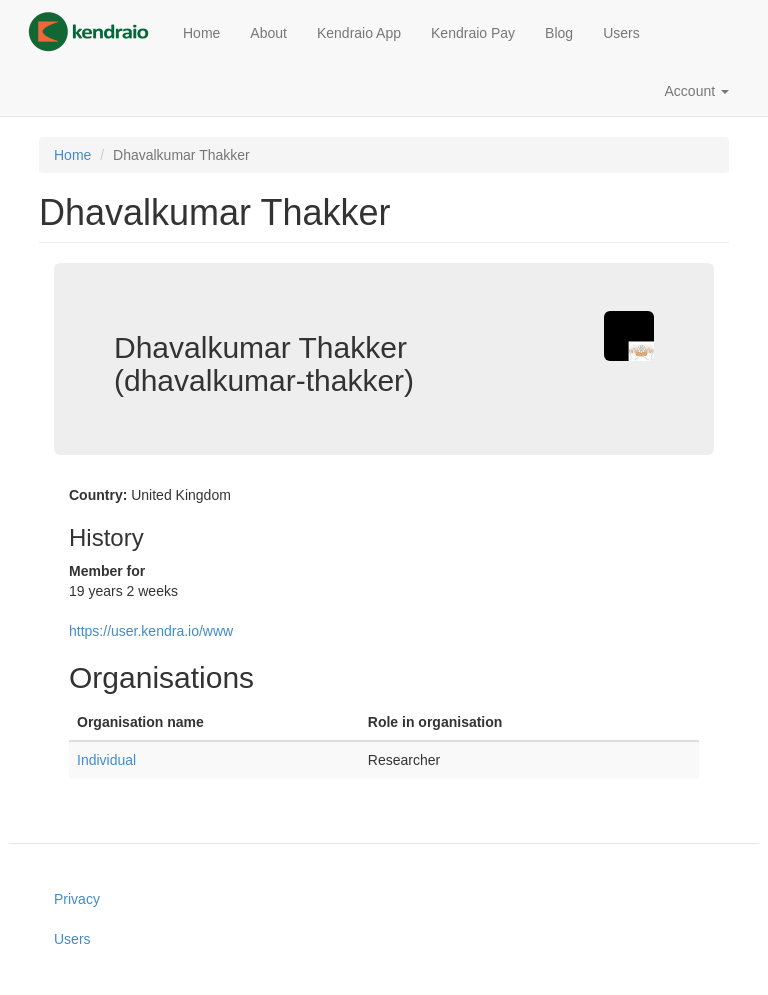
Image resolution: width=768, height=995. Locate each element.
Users (621, 33)
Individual (106, 760)
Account (697, 91)
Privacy (77, 899)
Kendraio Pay (473, 33)
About (268, 33)
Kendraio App (359, 33)
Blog (559, 33)
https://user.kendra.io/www (151, 631)
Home (201, 33)
